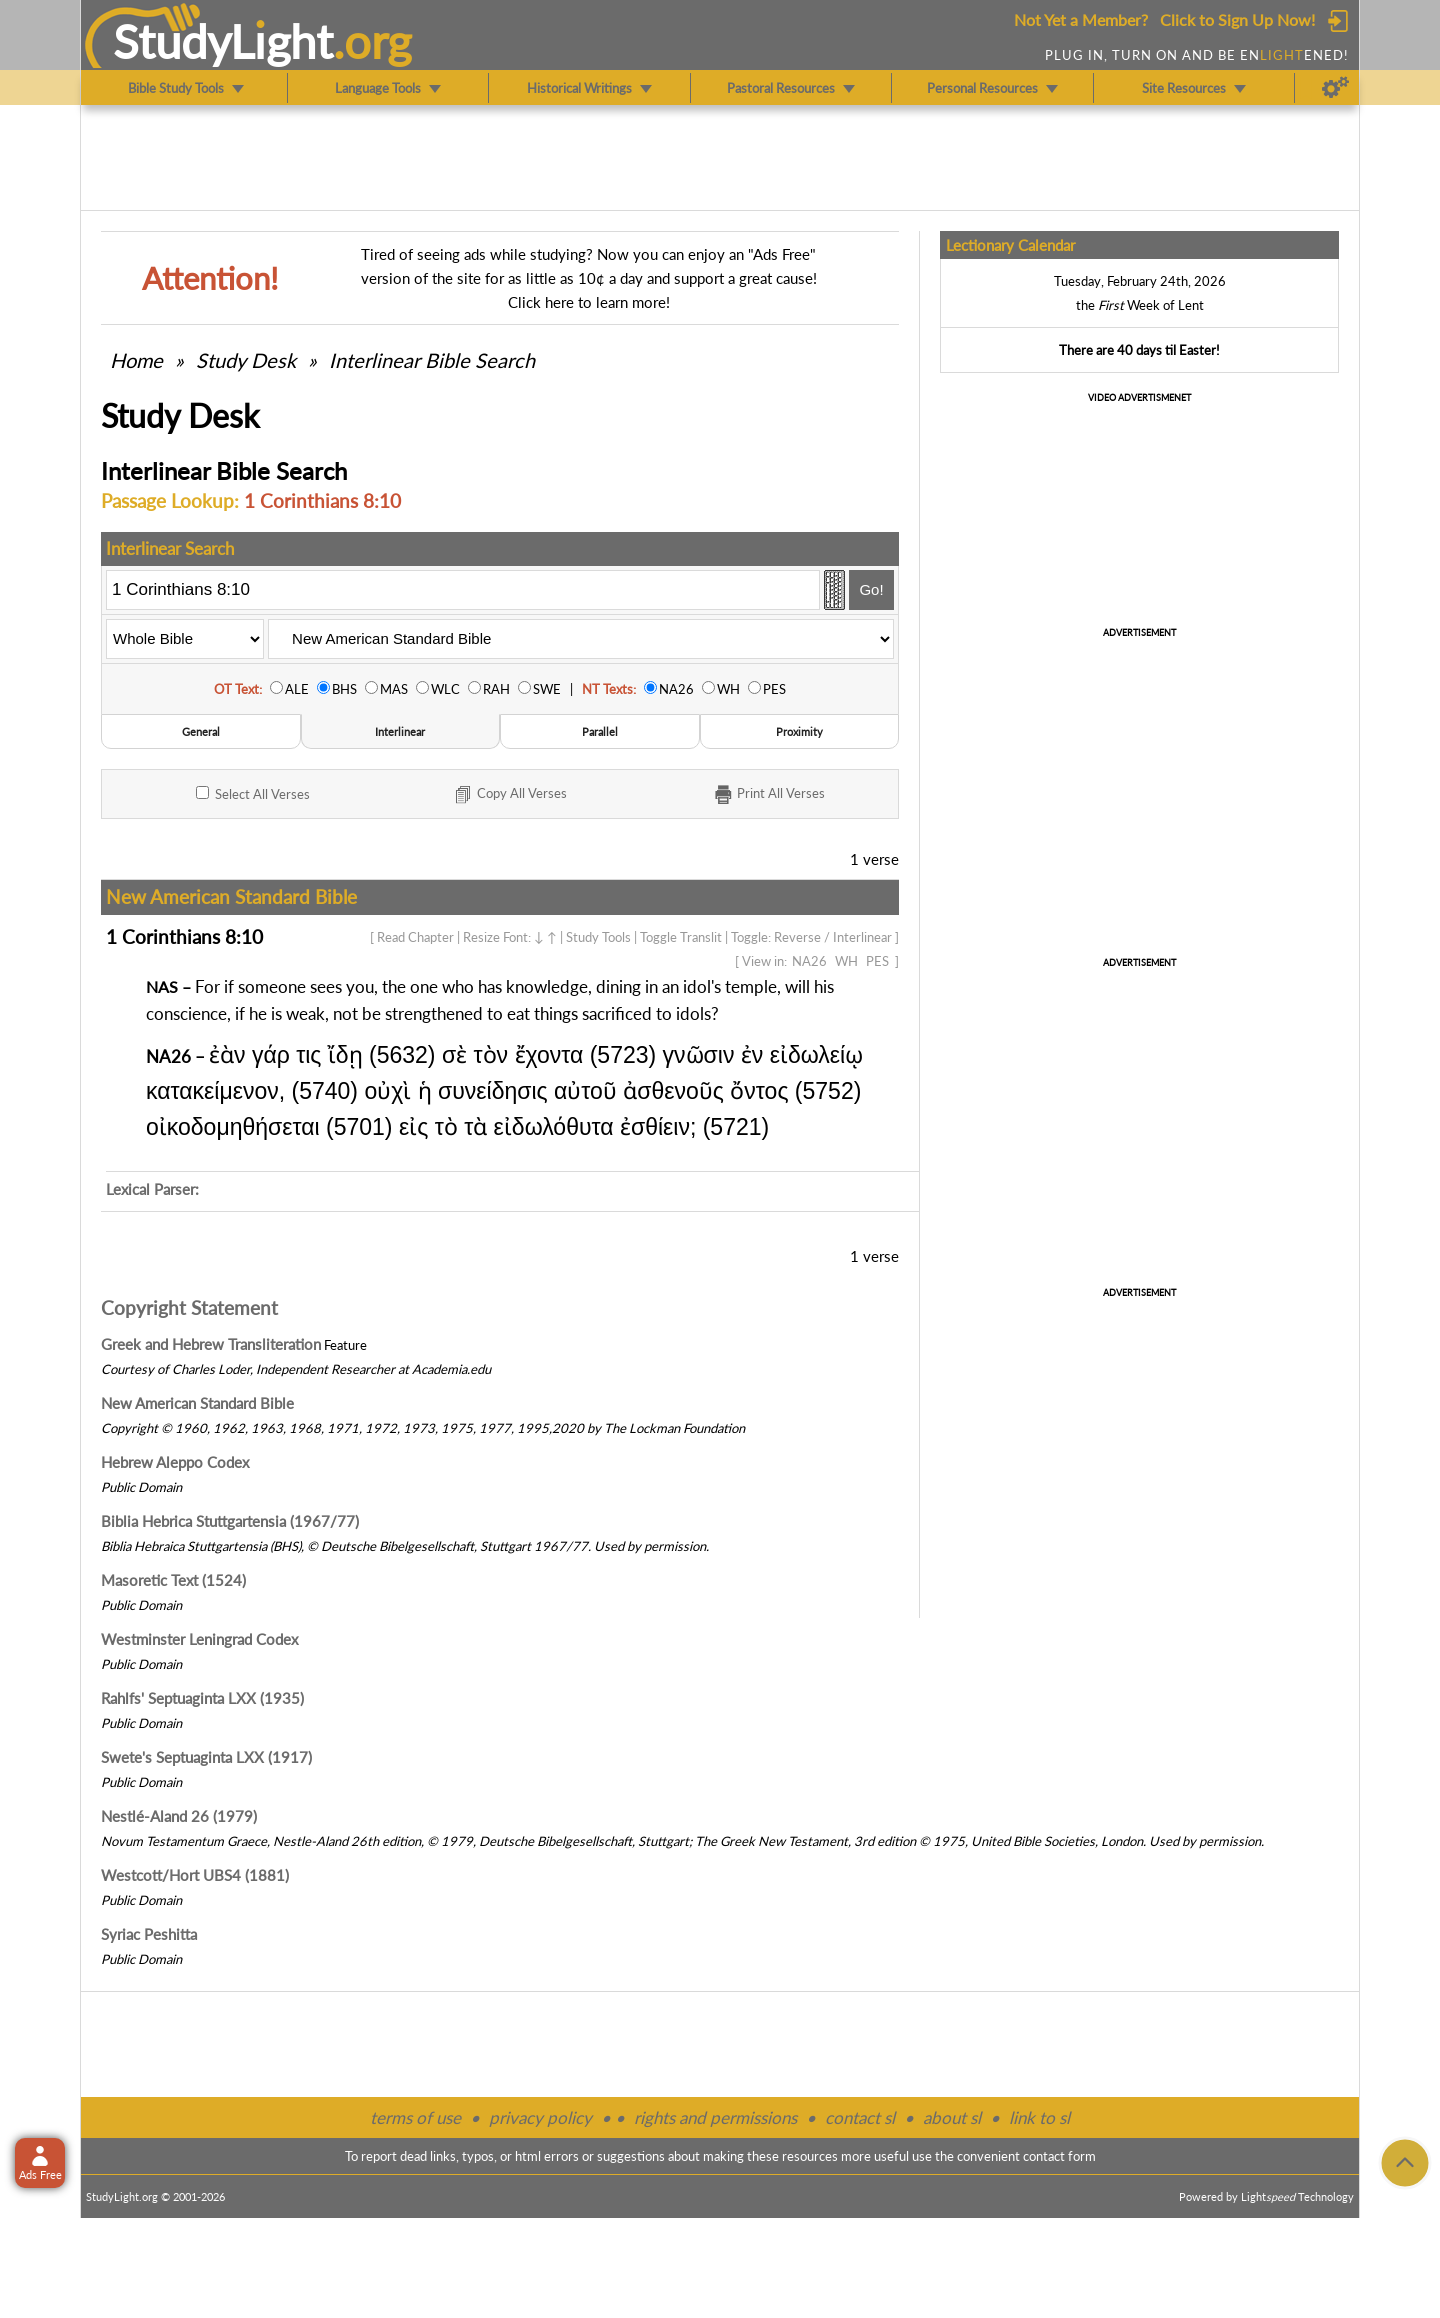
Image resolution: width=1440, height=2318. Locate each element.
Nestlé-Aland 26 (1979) (179, 1816)
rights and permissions (715, 2117)
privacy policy (540, 2117)
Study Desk (246, 360)
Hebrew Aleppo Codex (175, 1462)
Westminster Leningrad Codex (199, 1639)
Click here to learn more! (589, 302)
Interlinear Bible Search (432, 360)
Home (136, 360)
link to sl (1039, 2117)
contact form (1059, 2156)
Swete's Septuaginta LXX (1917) (206, 1757)
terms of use (415, 2117)
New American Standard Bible (197, 1403)
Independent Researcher (325, 1369)
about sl (952, 2117)
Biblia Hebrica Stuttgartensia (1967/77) (230, 1521)
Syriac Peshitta (149, 1934)
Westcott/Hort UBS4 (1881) (195, 1875)
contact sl (860, 2117)
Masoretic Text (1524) (173, 1580)
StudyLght (223, 41)
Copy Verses (509, 795)
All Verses (253, 794)
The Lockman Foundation (674, 1428)
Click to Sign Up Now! (1237, 19)
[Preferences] (1335, 88)
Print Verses (768, 795)
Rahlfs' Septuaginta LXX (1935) (202, 1698)
